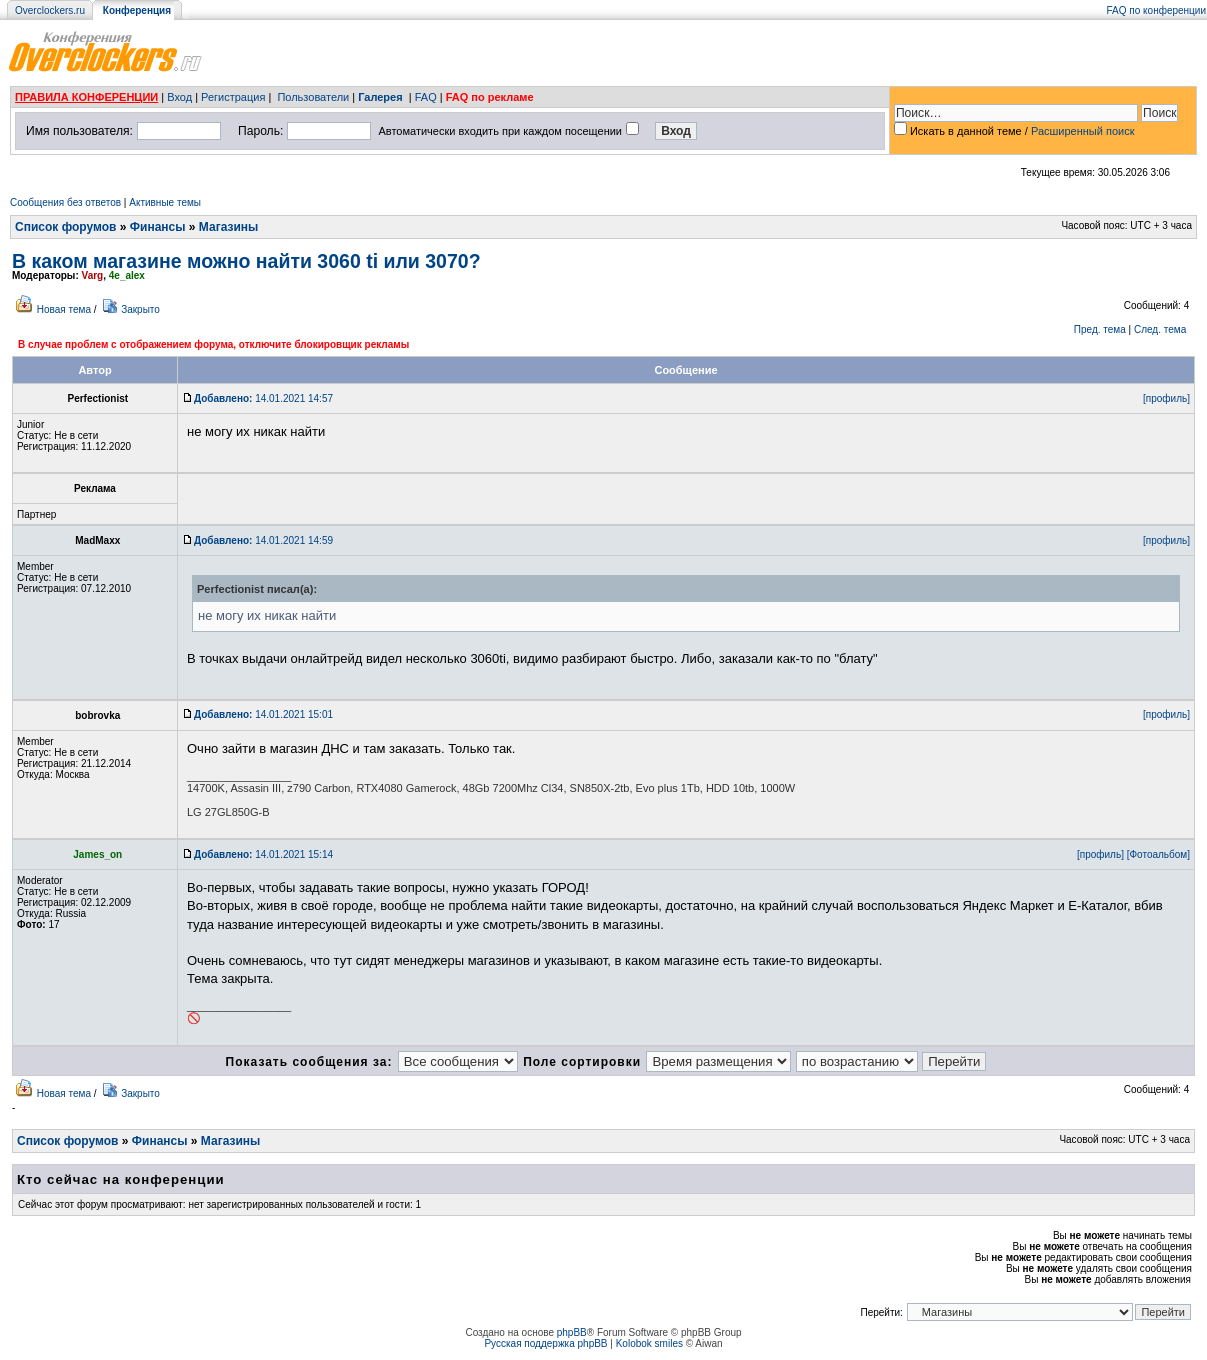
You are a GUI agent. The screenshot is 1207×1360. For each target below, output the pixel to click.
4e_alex (127, 275)
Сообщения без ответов (65, 202)
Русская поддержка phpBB (545, 1343)
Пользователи (313, 97)
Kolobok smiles (649, 1343)
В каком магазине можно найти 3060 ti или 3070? (246, 261)
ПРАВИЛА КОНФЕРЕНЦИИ (86, 97)
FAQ (426, 97)
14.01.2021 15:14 (263, 854)
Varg (93, 275)
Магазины (228, 227)
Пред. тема (1100, 329)
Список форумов (65, 227)
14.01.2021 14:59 (263, 540)
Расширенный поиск (1083, 131)
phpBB (572, 1332)
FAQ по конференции (1156, 10)
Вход (179, 97)
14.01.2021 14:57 (263, 398)
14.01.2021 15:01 (263, 714)
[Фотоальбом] (1158, 854)
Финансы (158, 227)
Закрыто (140, 309)
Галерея (380, 97)
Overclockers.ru (50, 10)
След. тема (1160, 329)
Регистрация (233, 97)
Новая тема (64, 309)
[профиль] (1166, 398)
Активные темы (165, 202)
